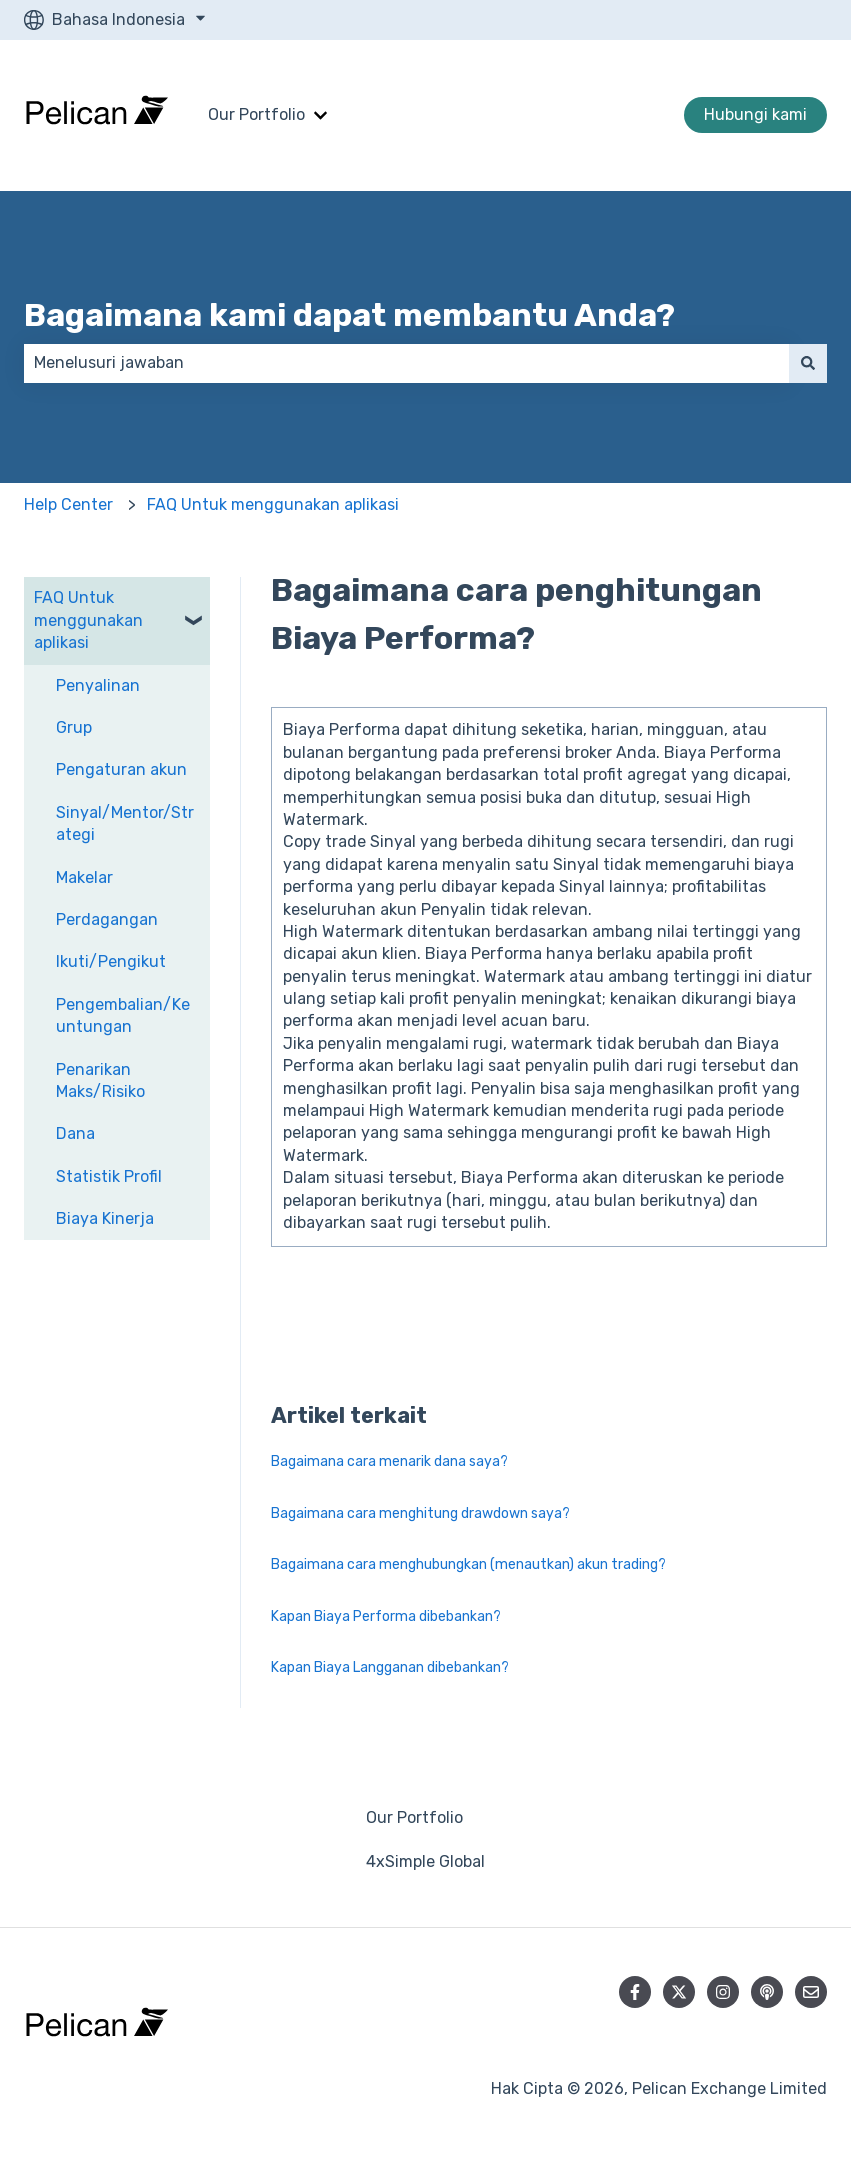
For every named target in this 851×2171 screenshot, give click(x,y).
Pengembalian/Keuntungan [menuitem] (123, 1015)
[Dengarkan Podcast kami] (767, 1992)
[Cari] (808, 363)
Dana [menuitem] (75, 1133)
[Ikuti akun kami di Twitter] (679, 1992)
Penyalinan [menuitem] (98, 685)
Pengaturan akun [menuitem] (121, 769)
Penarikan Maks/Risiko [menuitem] (100, 1080)
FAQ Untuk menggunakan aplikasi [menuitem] (88, 620)
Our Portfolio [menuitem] (414, 1817)
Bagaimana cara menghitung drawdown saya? (420, 1513)
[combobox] (406, 363)
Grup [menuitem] (74, 727)
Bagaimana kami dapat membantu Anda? (349, 315)
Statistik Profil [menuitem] (109, 1176)
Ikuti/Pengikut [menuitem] (111, 961)
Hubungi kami (755, 114)
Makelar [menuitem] (84, 877)
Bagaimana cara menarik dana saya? (389, 1461)
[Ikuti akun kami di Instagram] (723, 1992)
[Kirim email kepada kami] (811, 1992)
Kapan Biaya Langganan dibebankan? (390, 1667)
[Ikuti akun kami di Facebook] (635, 1992)
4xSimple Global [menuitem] (425, 1861)
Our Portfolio (256, 114)
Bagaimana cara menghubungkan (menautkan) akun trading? (468, 1564)
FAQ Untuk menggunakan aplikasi (273, 504)
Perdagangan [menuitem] (107, 919)
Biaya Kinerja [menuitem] (105, 1218)
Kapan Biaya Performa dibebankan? (386, 1616)
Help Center (68, 504)
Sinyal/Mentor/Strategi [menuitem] (125, 823)
